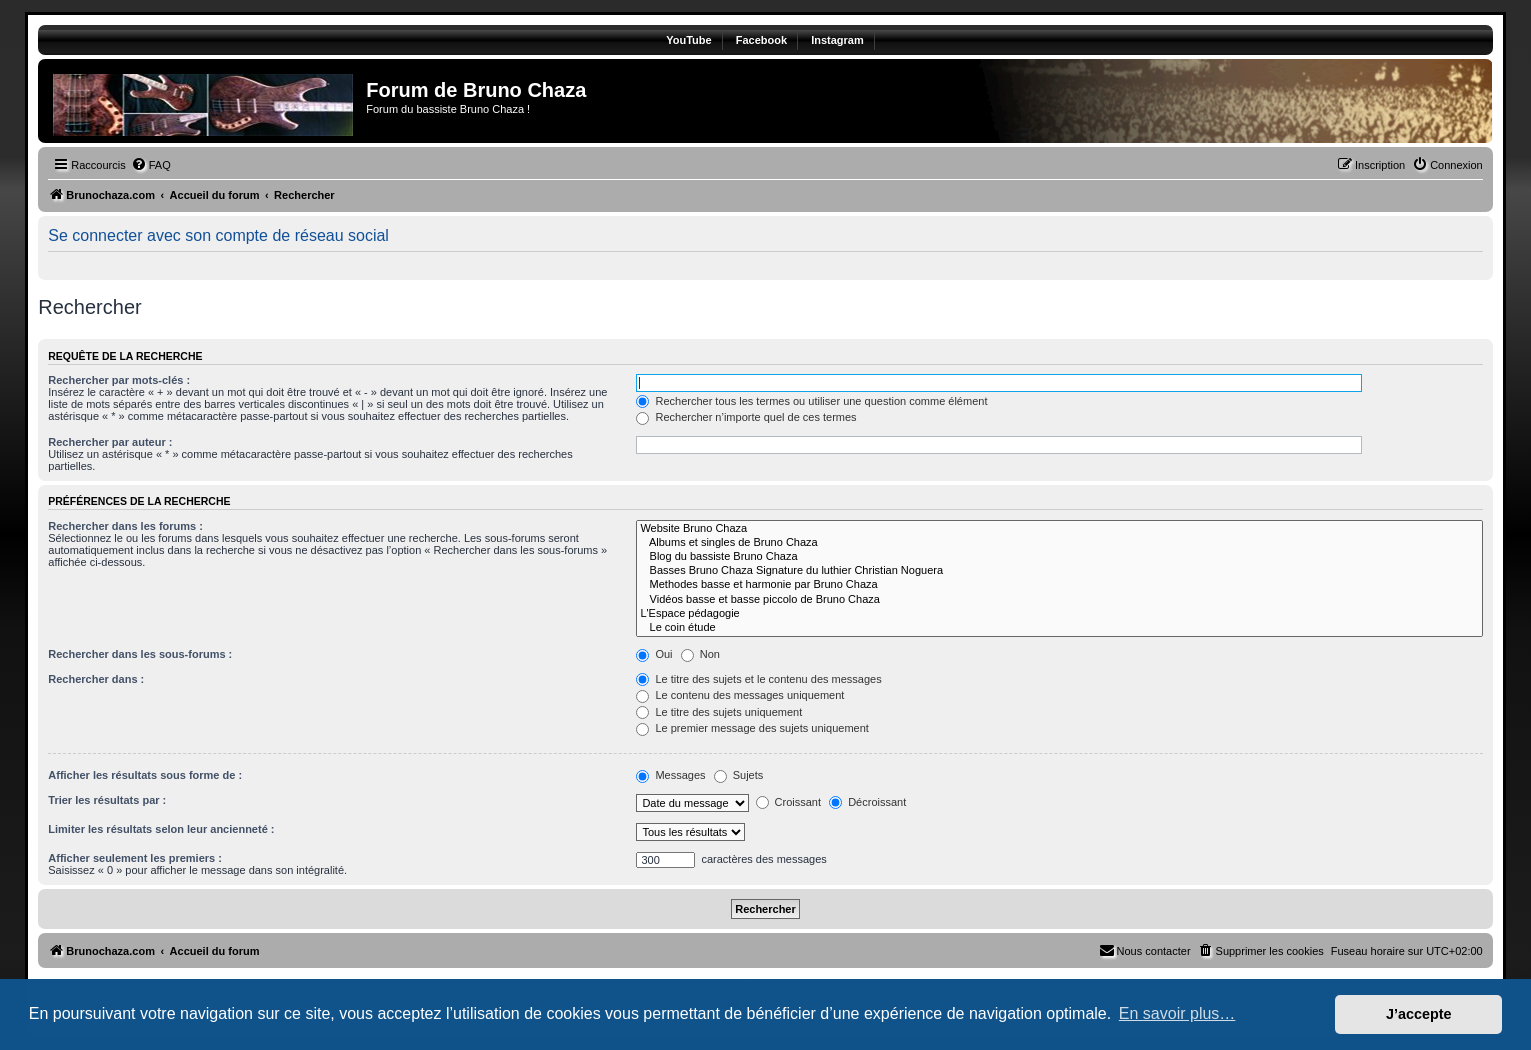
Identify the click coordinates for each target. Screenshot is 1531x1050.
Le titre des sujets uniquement (719, 712)
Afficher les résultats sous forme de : (145, 775)
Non (700, 654)
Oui (654, 654)
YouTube (688, 40)
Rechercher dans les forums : (125, 526)
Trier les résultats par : (107, 800)
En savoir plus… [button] (1177, 1013)
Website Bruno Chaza (1059, 529)
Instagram (837, 40)
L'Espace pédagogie (1059, 614)
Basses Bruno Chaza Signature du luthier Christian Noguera (1059, 571)
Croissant (789, 802)
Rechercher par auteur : (110, 442)
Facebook (761, 40)
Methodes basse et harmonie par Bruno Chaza (1059, 585)
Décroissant (867, 802)
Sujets (739, 775)
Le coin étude (1059, 628)
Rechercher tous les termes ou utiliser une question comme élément (811, 401)
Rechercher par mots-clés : (119, 380)
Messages (670, 775)
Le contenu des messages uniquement (740, 695)
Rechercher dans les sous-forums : (140, 654)
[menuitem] (151, 165)
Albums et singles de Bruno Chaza (1059, 543)
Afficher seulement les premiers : (135, 858)
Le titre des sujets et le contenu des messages (758, 679)
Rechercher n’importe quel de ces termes (746, 417)
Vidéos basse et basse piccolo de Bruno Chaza (1059, 600)
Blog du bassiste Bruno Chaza (1059, 557)
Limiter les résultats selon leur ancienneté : (161, 829)
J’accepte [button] (1419, 1014)
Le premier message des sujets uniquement (752, 728)
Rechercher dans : (96, 679)
